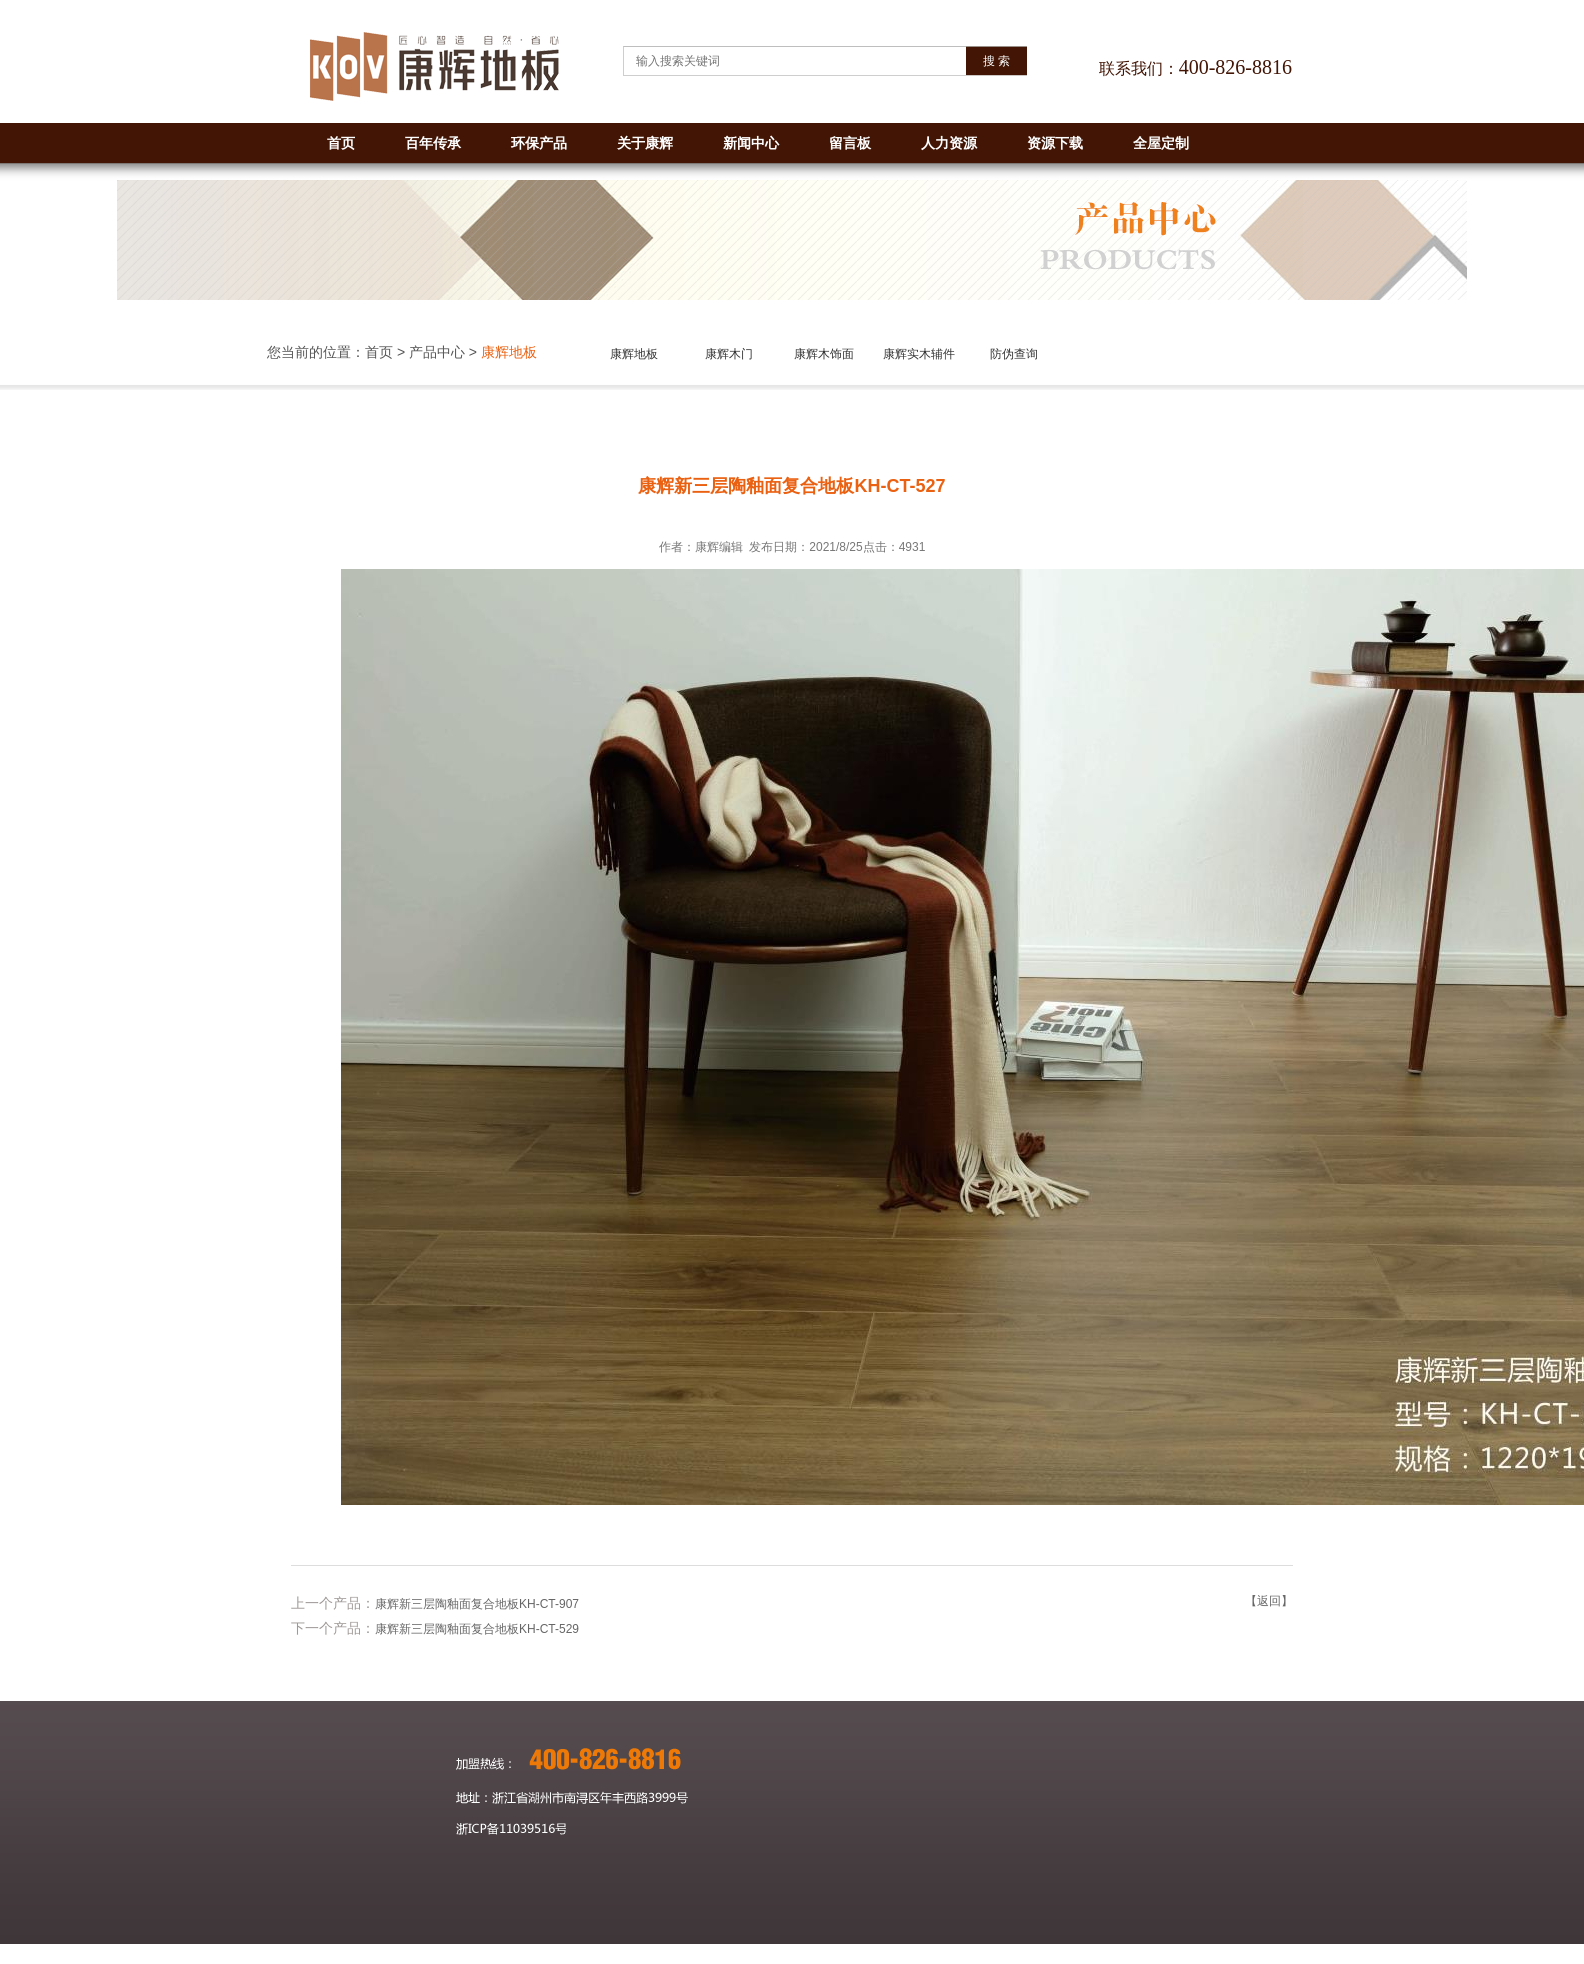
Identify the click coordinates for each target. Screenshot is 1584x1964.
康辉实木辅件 (919, 354)
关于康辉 (645, 143)
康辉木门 (729, 354)
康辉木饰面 (824, 354)
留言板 (850, 143)
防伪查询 (1014, 354)
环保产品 (539, 143)
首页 (341, 143)
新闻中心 (751, 143)
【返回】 (1269, 1601)
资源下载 (1055, 143)
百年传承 (433, 143)
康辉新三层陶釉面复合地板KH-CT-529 (477, 1629)
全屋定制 (1161, 143)
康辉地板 (634, 354)
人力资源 (949, 143)
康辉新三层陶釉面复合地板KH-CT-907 (477, 1604)
